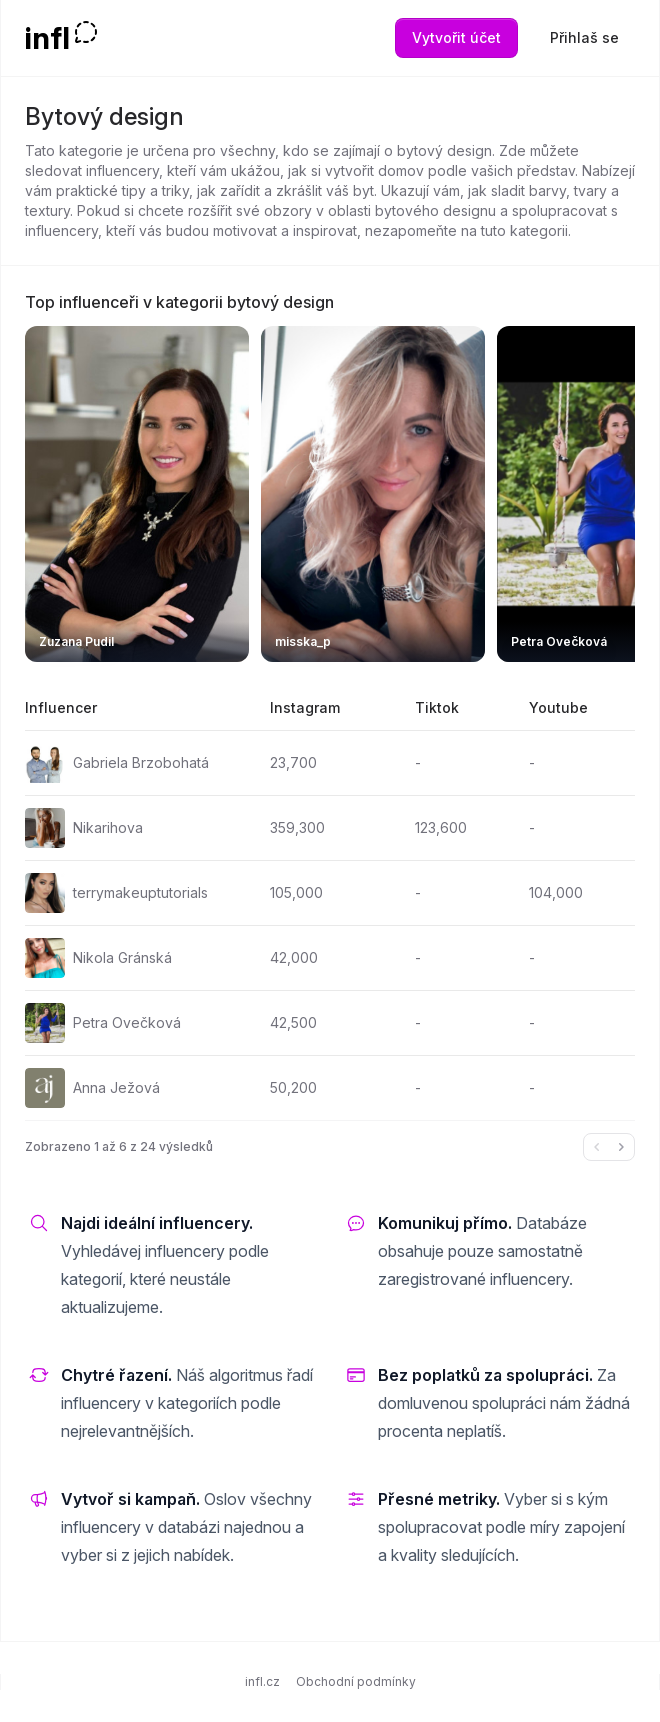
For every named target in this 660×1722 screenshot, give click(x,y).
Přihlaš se (584, 37)
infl (47, 38)
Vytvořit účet (456, 37)
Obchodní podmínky (356, 1681)
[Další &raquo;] (621, 1147)
